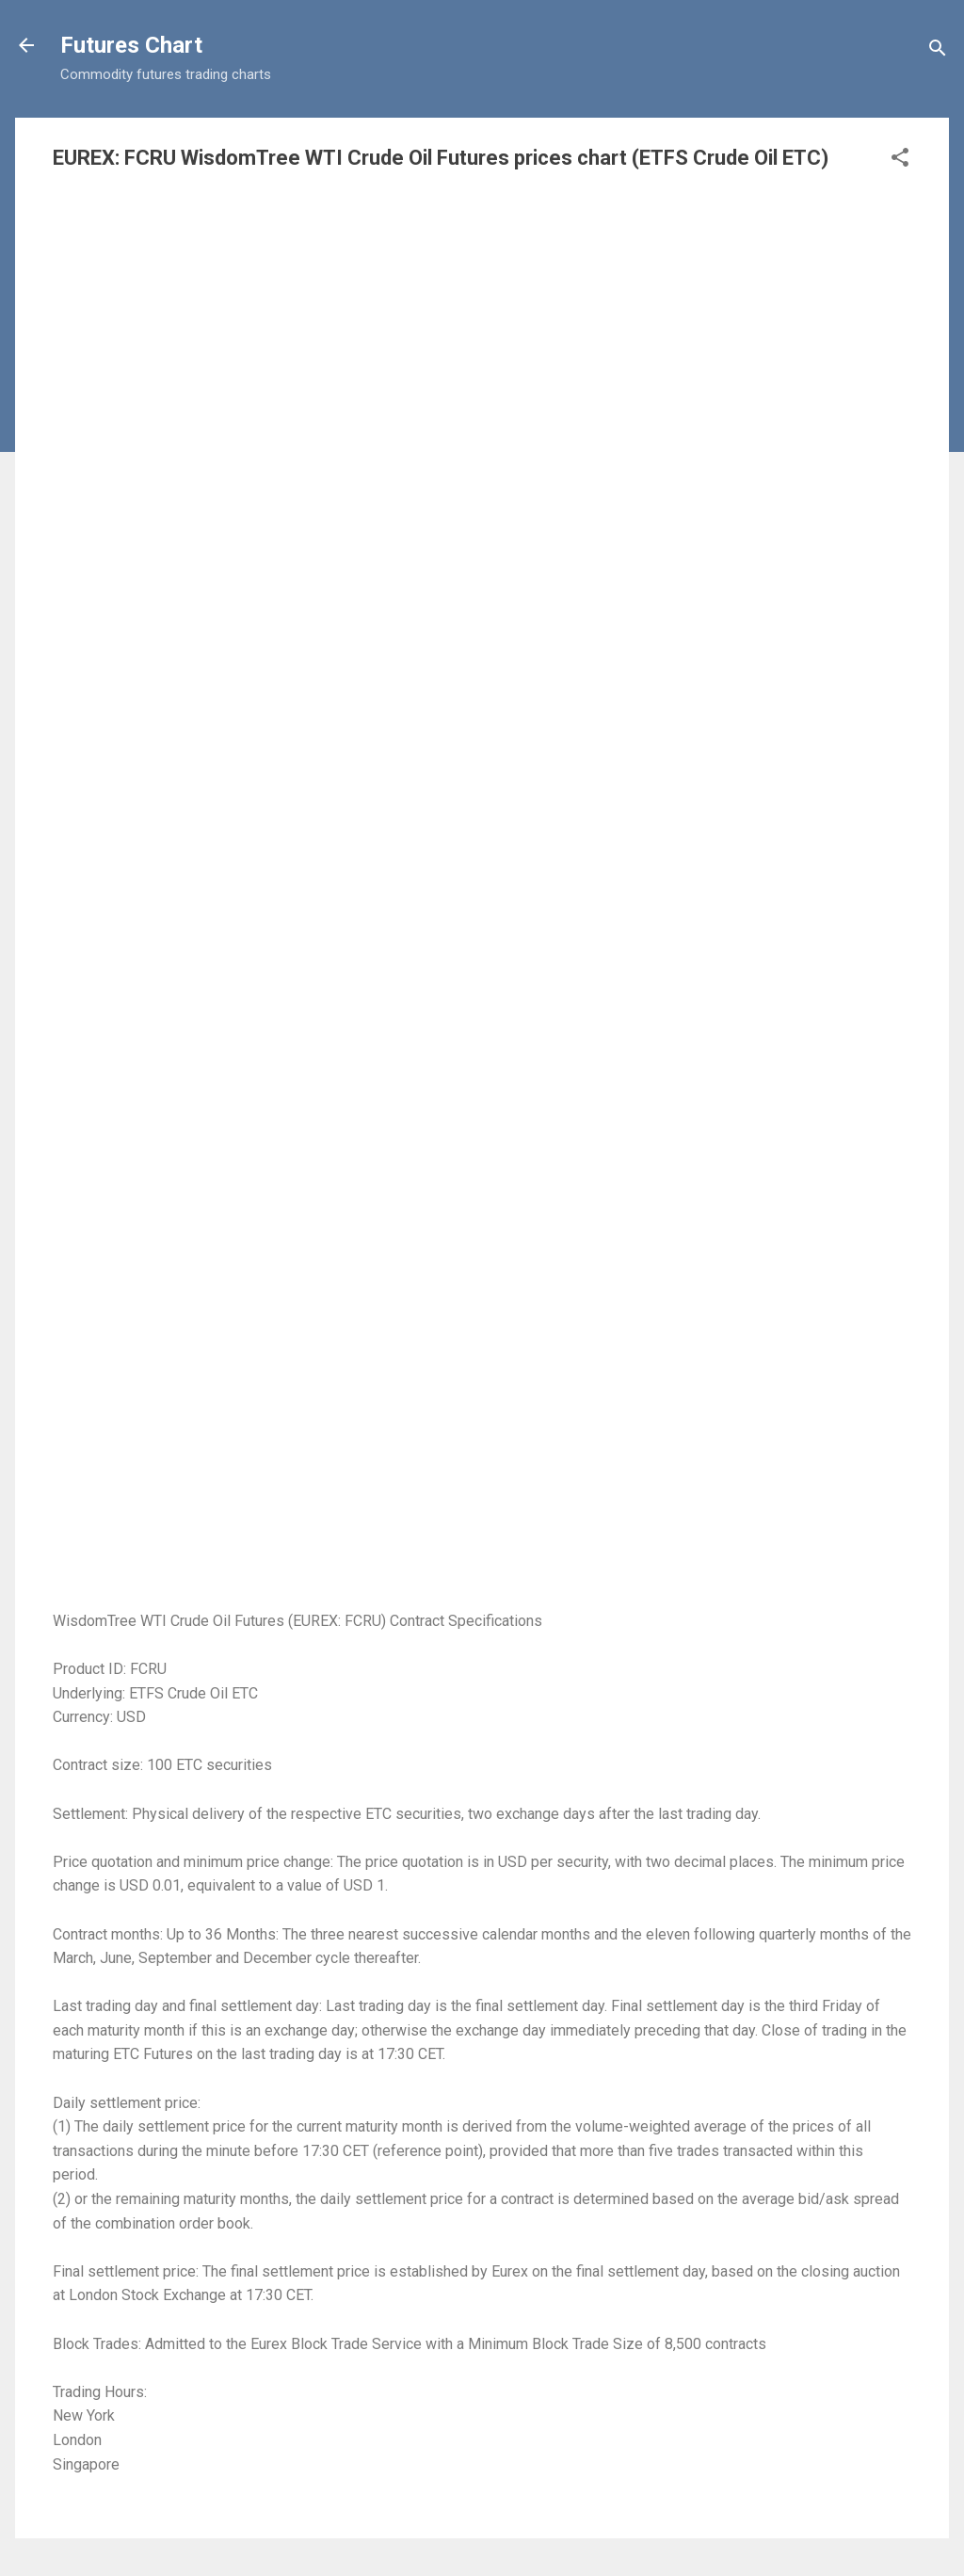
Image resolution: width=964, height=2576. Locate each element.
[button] (900, 160)
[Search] (937, 51)
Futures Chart (131, 45)
